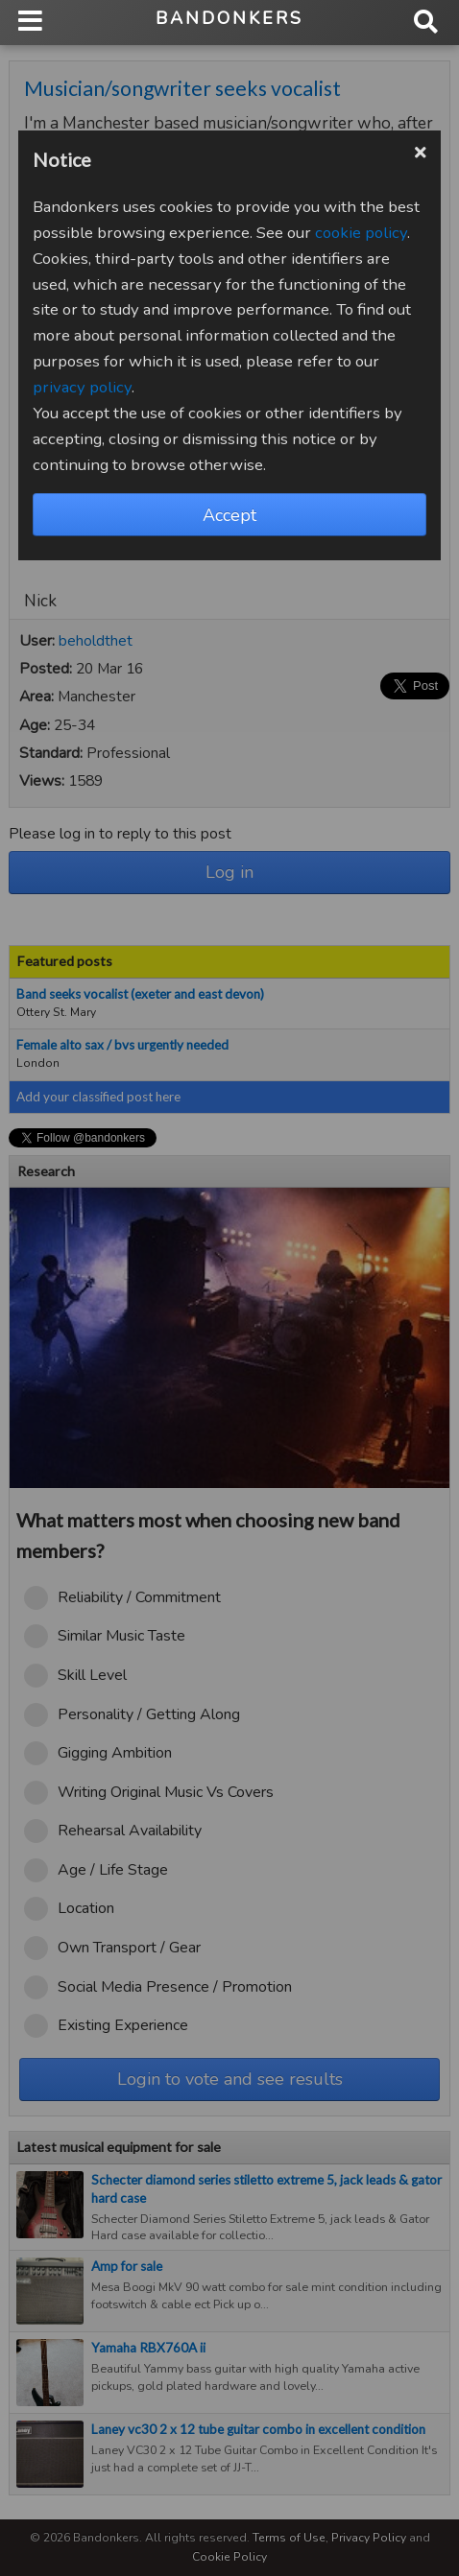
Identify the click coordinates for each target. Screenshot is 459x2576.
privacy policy (82, 387)
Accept (229, 515)
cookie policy (361, 233)
